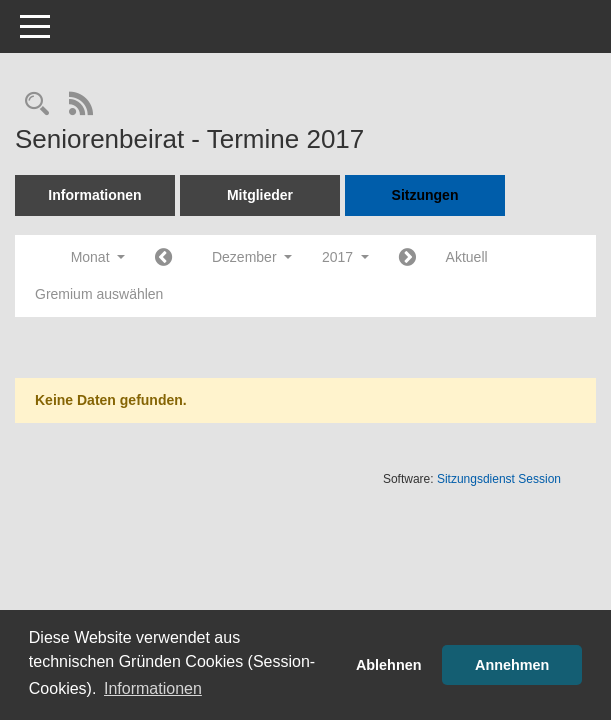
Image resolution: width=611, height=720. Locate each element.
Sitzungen (425, 195)
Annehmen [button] (512, 665)
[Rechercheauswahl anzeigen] (37, 105)
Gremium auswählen (99, 294)
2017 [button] (345, 257)
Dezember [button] (252, 257)
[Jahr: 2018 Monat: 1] (407, 258)
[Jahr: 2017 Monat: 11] (163, 258)
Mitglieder (260, 195)
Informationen (94, 195)
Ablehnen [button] (389, 665)
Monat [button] (98, 257)
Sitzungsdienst (499, 479)
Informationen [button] (153, 688)
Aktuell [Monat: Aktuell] (467, 257)
